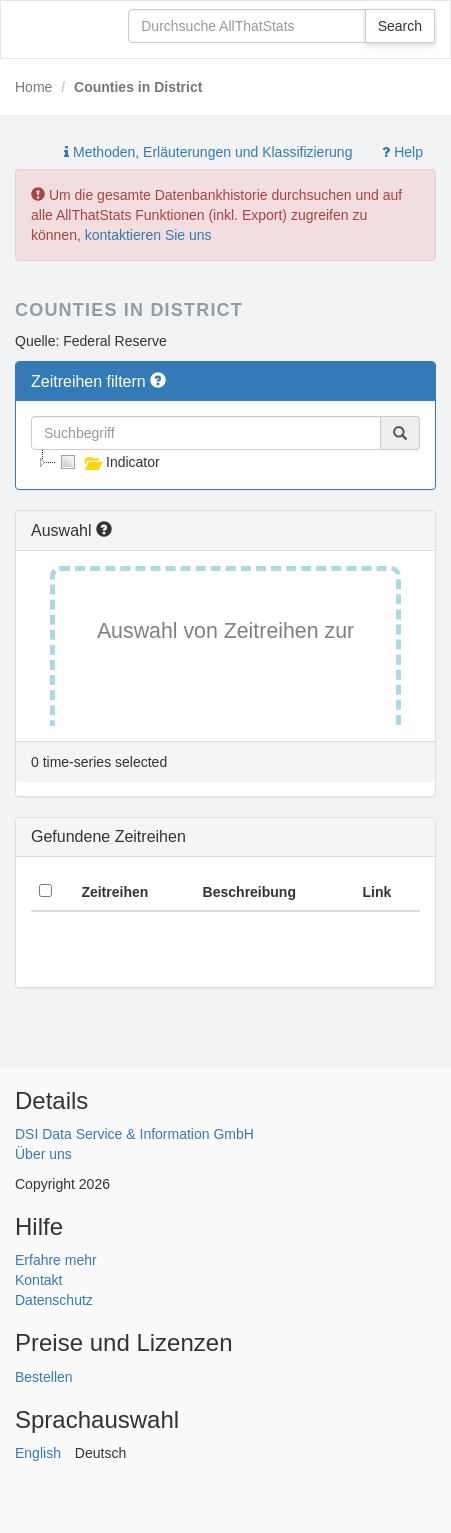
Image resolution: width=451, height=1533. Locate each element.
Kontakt (38, 1280)
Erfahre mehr (56, 1260)
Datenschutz (54, 1300)
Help (402, 152)
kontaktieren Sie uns (148, 235)
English (38, 1453)
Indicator (108, 462)
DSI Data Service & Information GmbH (134, 1134)
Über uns (43, 1154)
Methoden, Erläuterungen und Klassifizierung (208, 152)
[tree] (225, 462)
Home (33, 87)
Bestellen (44, 1377)
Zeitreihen (114, 892)
